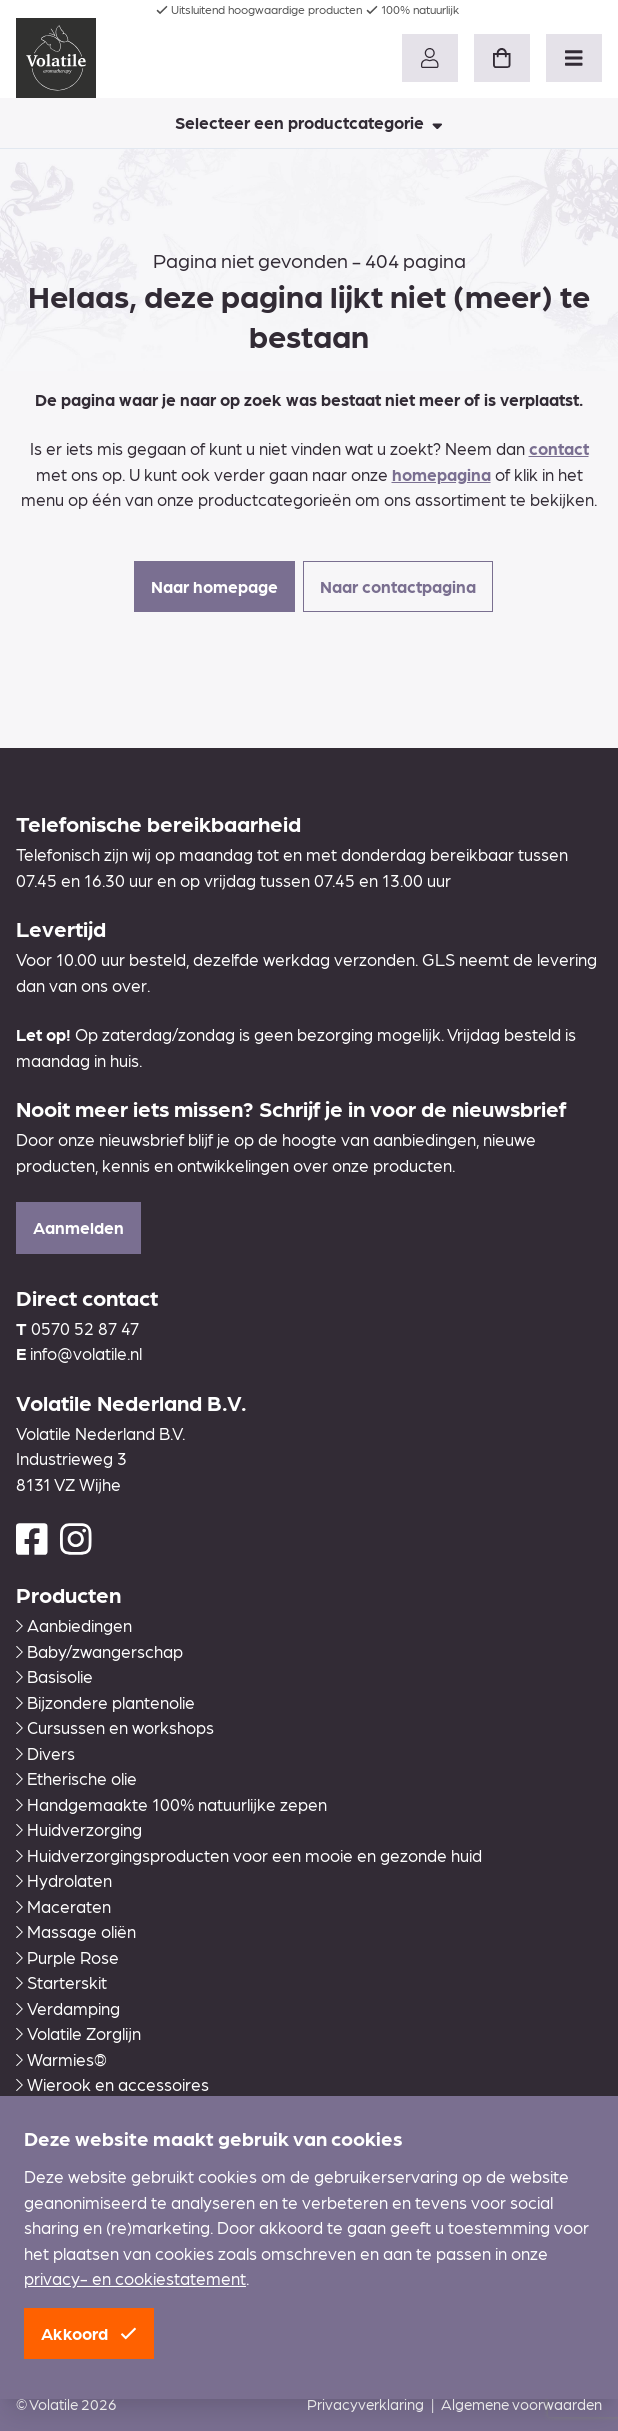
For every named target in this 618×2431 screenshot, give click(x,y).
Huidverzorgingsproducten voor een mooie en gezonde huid (249, 1855)
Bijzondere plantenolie (105, 1702)
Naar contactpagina (398, 586)
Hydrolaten (64, 1880)
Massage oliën (76, 1931)
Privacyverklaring (365, 2404)
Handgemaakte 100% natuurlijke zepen (171, 1804)
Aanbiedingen (74, 1625)
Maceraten (63, 1906)
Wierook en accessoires (112, 2084)
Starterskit (61, 1982)
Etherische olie (76, 1778)
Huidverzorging (79, 1829)
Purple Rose (67, 1957)
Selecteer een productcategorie (309, 122)
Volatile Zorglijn (78, 2033)
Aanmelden (78, 1227)
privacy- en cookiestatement (135, 2278)
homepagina (441, 474)
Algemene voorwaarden (521, 2404)
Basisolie (54, 1676)
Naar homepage (214, 586)
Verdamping (68, 2008)
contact (559, 448)
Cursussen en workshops (115, 1727)
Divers (45, 1753)
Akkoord (89, 2333)
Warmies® (61, 2059)
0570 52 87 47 (85, 1328)
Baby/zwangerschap (99, 1651)
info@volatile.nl (86, 1353)
